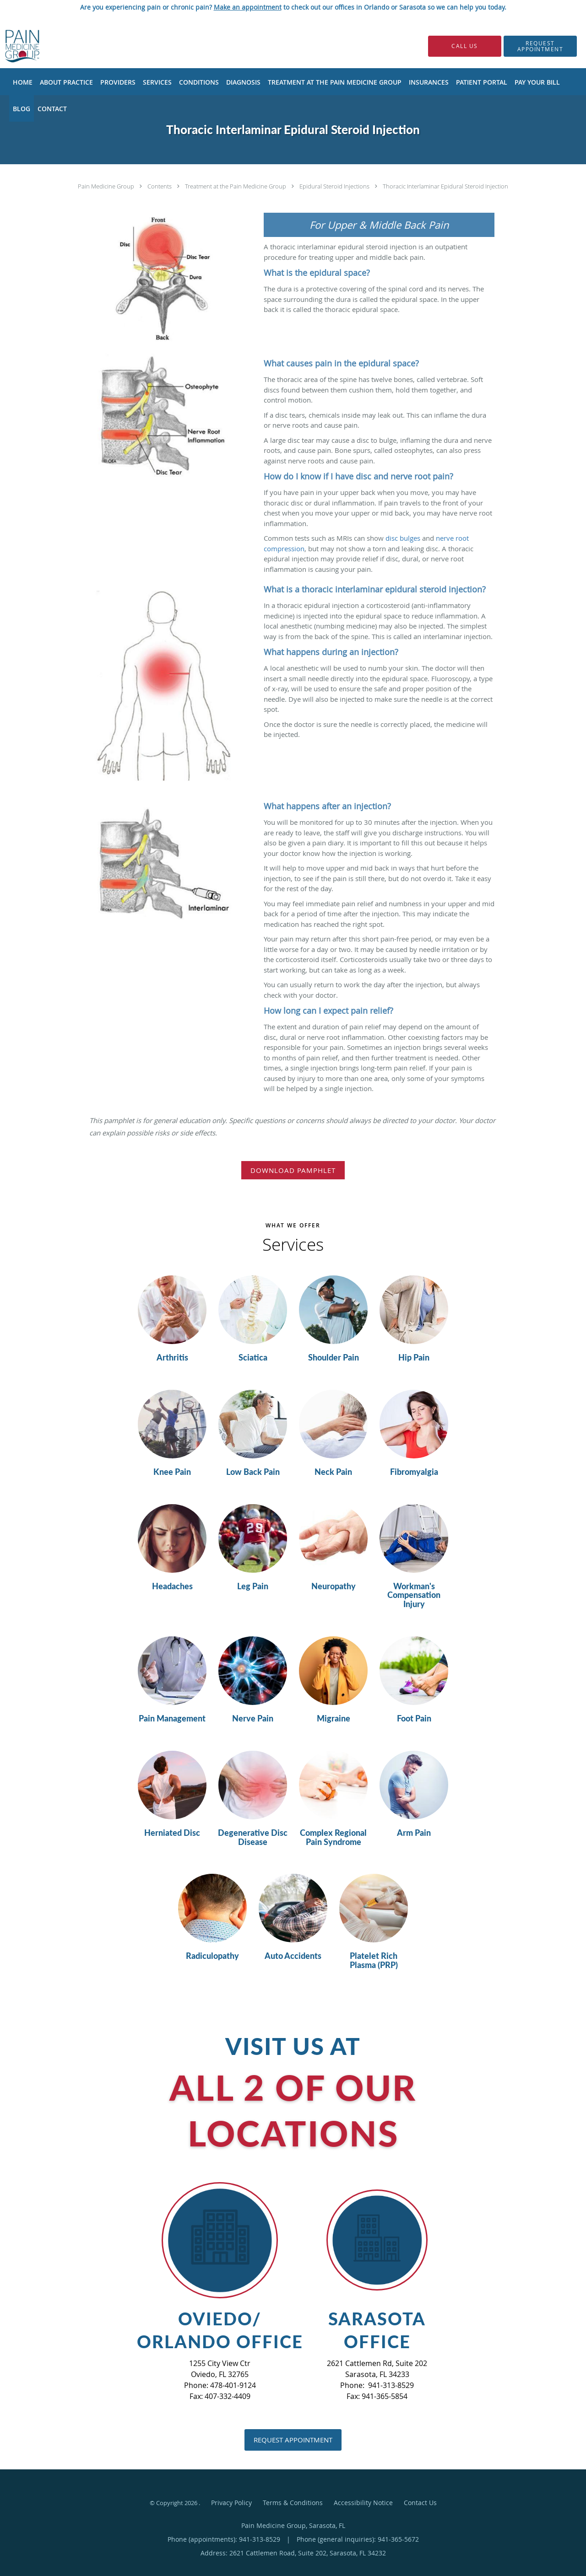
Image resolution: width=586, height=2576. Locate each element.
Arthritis (172, 1357)
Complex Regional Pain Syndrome (333, 1837)
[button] (540, 46)
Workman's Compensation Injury (413, 1595)
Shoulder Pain (333, 1357)
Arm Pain (414, 1833)
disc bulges (402, 538)
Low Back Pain (253, 1472)
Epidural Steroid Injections (335, 186)
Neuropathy (333, 1586)
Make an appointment (248, 7)
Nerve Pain (252, 1718)
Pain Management (172, 1718)
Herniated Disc (172, 1833)
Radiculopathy (212, 1956)
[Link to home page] (8, 46)
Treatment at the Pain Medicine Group (236, 186)
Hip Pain (413, 1357)
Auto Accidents (293, 1956)
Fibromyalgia (414, 1472)
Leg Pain (252, 1586)
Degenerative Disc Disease (253, 1837)
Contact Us (420, 2502)
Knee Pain (172, 1472)
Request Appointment (293, 2439)
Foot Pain (414, 1718)
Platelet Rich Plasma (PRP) (374, 1961)
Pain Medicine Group (107, 186)
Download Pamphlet (293, 1170)
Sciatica (253, 1357)
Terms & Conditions (293, 2502)
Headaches (172, 1586)
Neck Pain (333, 1472)
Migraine (333, 1718)
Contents (160, 186)
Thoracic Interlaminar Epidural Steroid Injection (445, 186)
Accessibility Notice (363, 2502)
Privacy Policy (231, 2502)
